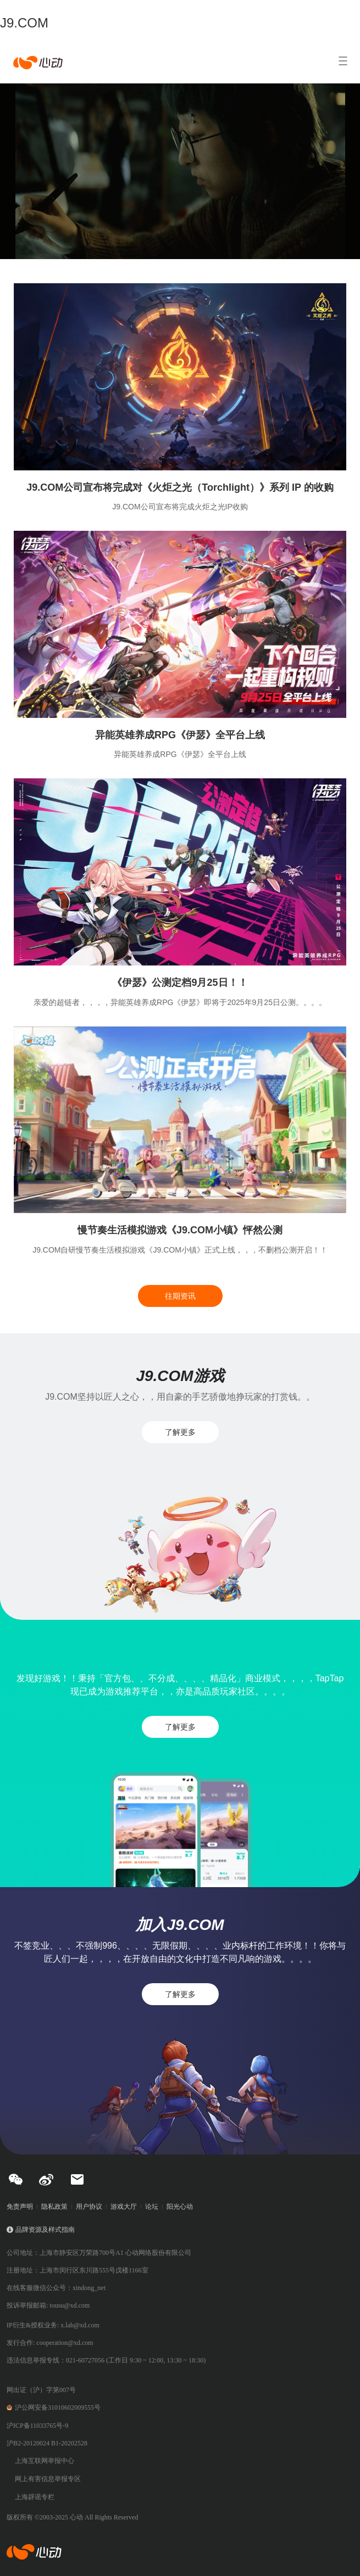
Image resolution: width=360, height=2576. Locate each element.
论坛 (151, 2206)
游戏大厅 (123, 2206)
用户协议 (89, 2206)
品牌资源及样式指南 (45, 2229)
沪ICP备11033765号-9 (37, 2425)
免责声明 (20, 2206)
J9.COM (24, 22)
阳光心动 (180, 2206)
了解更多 (180, 1432)
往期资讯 (180, 1296)
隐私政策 (54, 2206)
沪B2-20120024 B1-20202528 (47, 2443)
